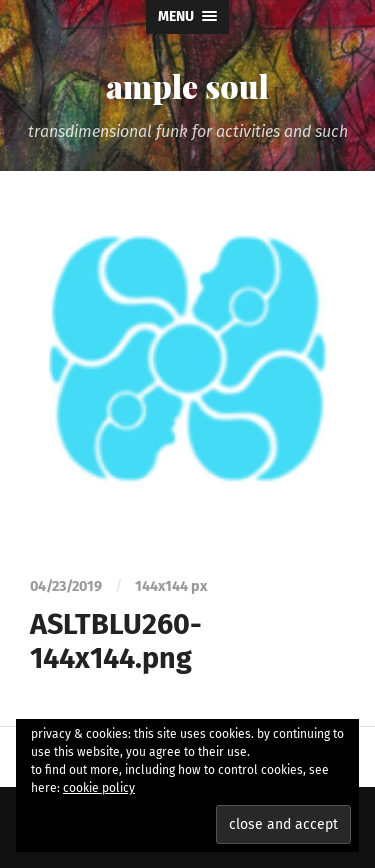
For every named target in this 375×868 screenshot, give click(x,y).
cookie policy (99, 788)
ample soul (187, 85)
